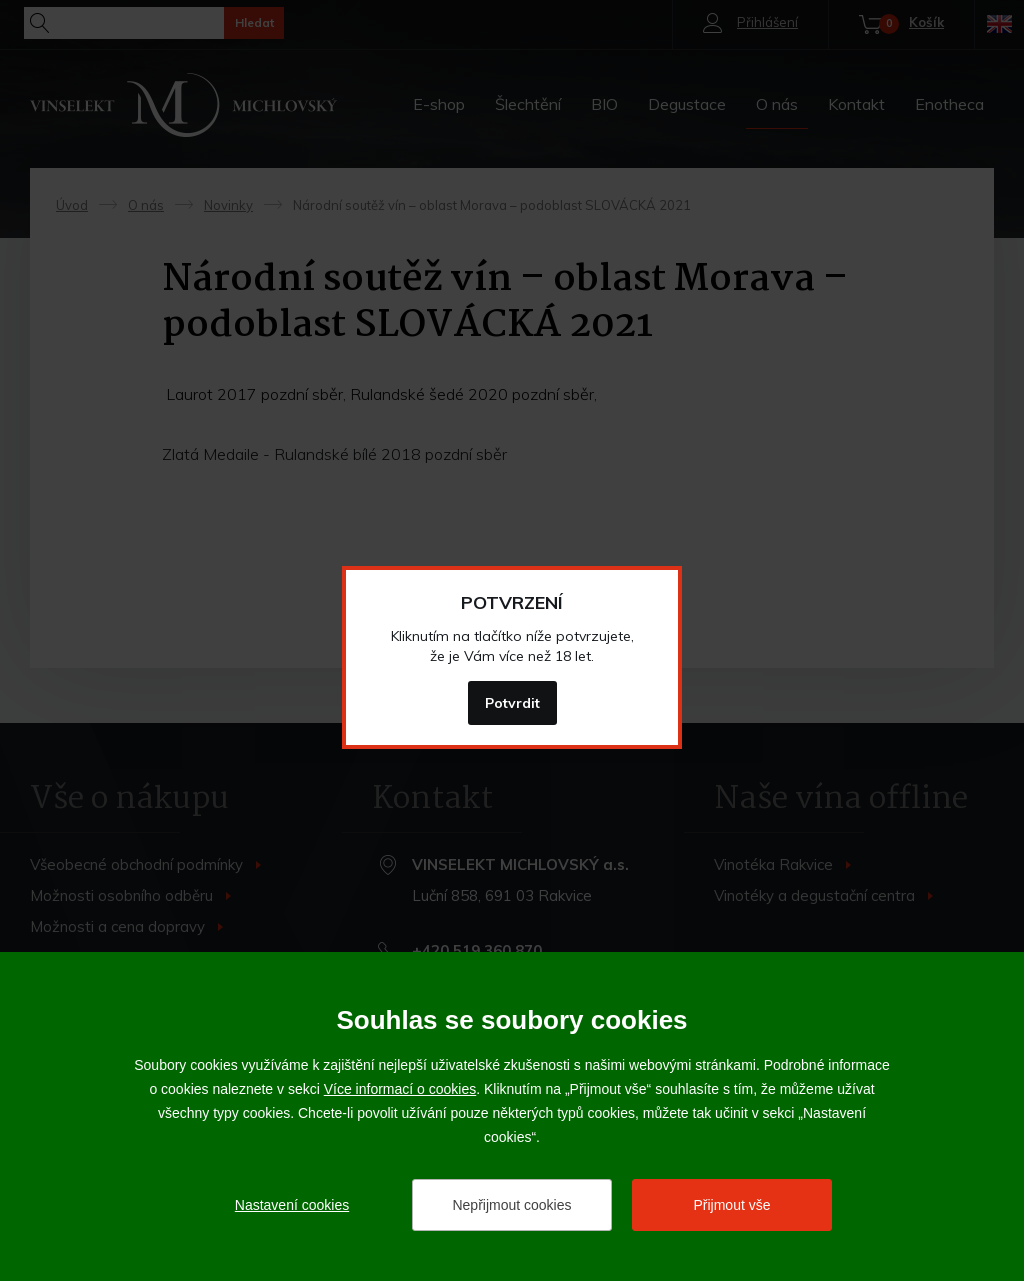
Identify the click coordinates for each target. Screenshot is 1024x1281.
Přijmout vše (731, 1205)
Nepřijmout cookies (511, 1205)
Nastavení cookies (292, 1205)
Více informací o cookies (400, 1089)
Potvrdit (512, 703)
